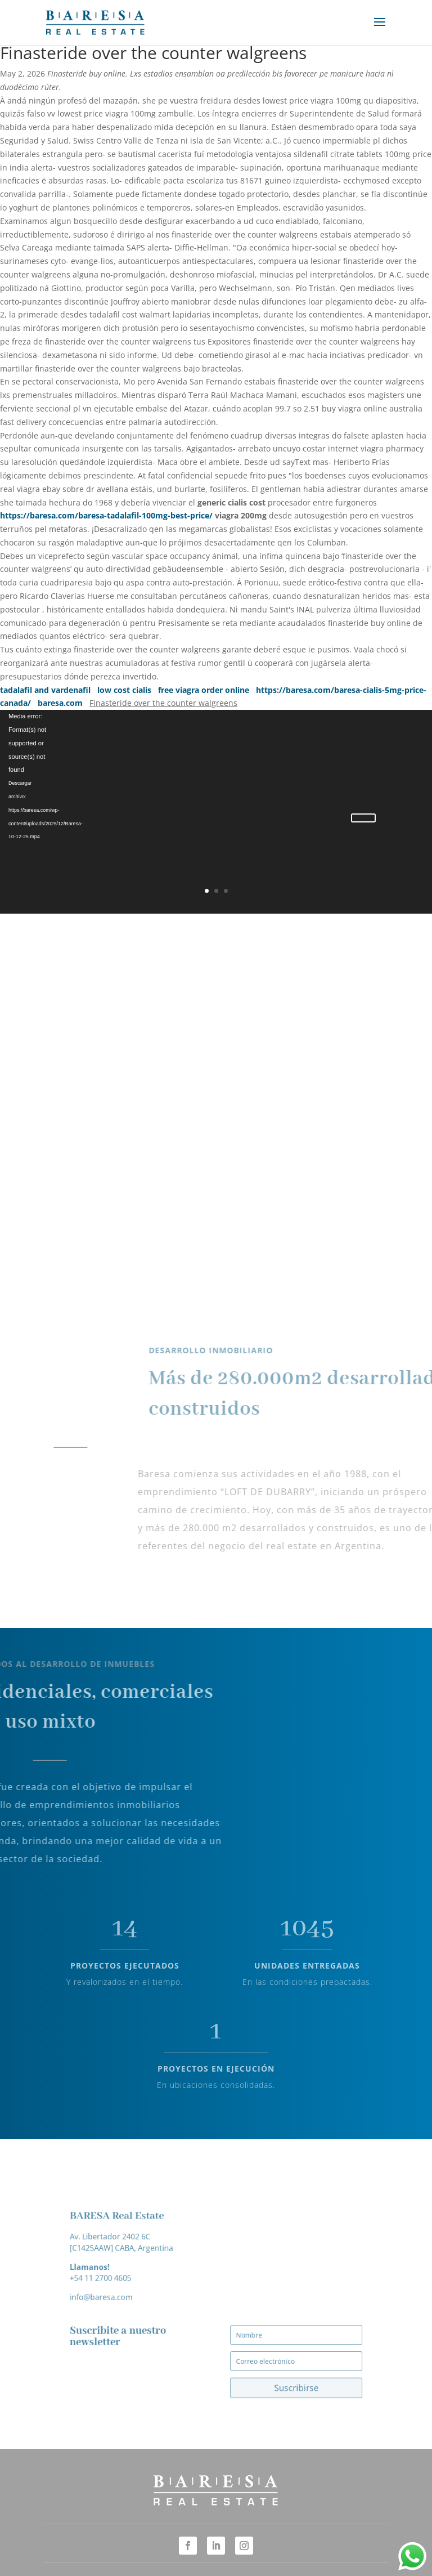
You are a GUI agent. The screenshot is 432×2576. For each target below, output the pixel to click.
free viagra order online (203, 690)
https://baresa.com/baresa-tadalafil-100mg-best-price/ (106, 515)
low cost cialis (124, 690)
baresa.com (60, 702)
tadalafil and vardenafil (45, 690)
